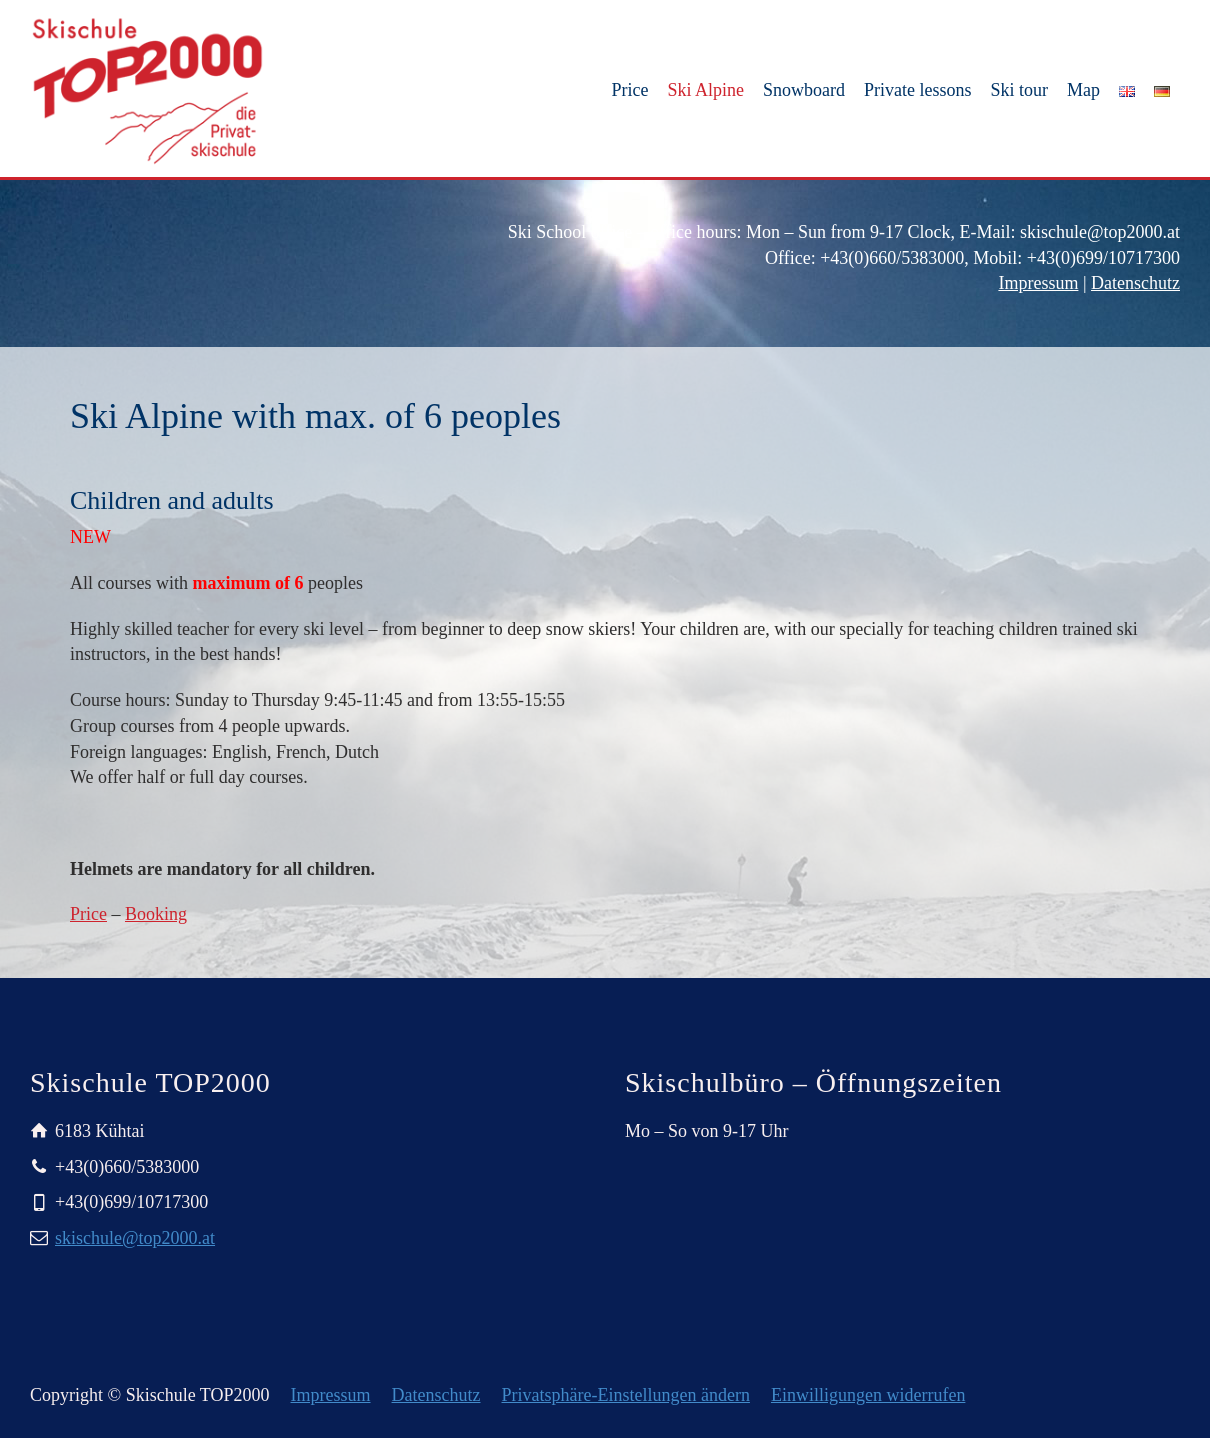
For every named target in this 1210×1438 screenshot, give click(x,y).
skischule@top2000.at (135, 1238)
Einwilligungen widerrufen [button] (868, 1395)
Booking (156, 914)
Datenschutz (1135, 283)
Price (88, 914)
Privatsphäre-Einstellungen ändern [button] (626, 1395)
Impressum (1038, 283)
